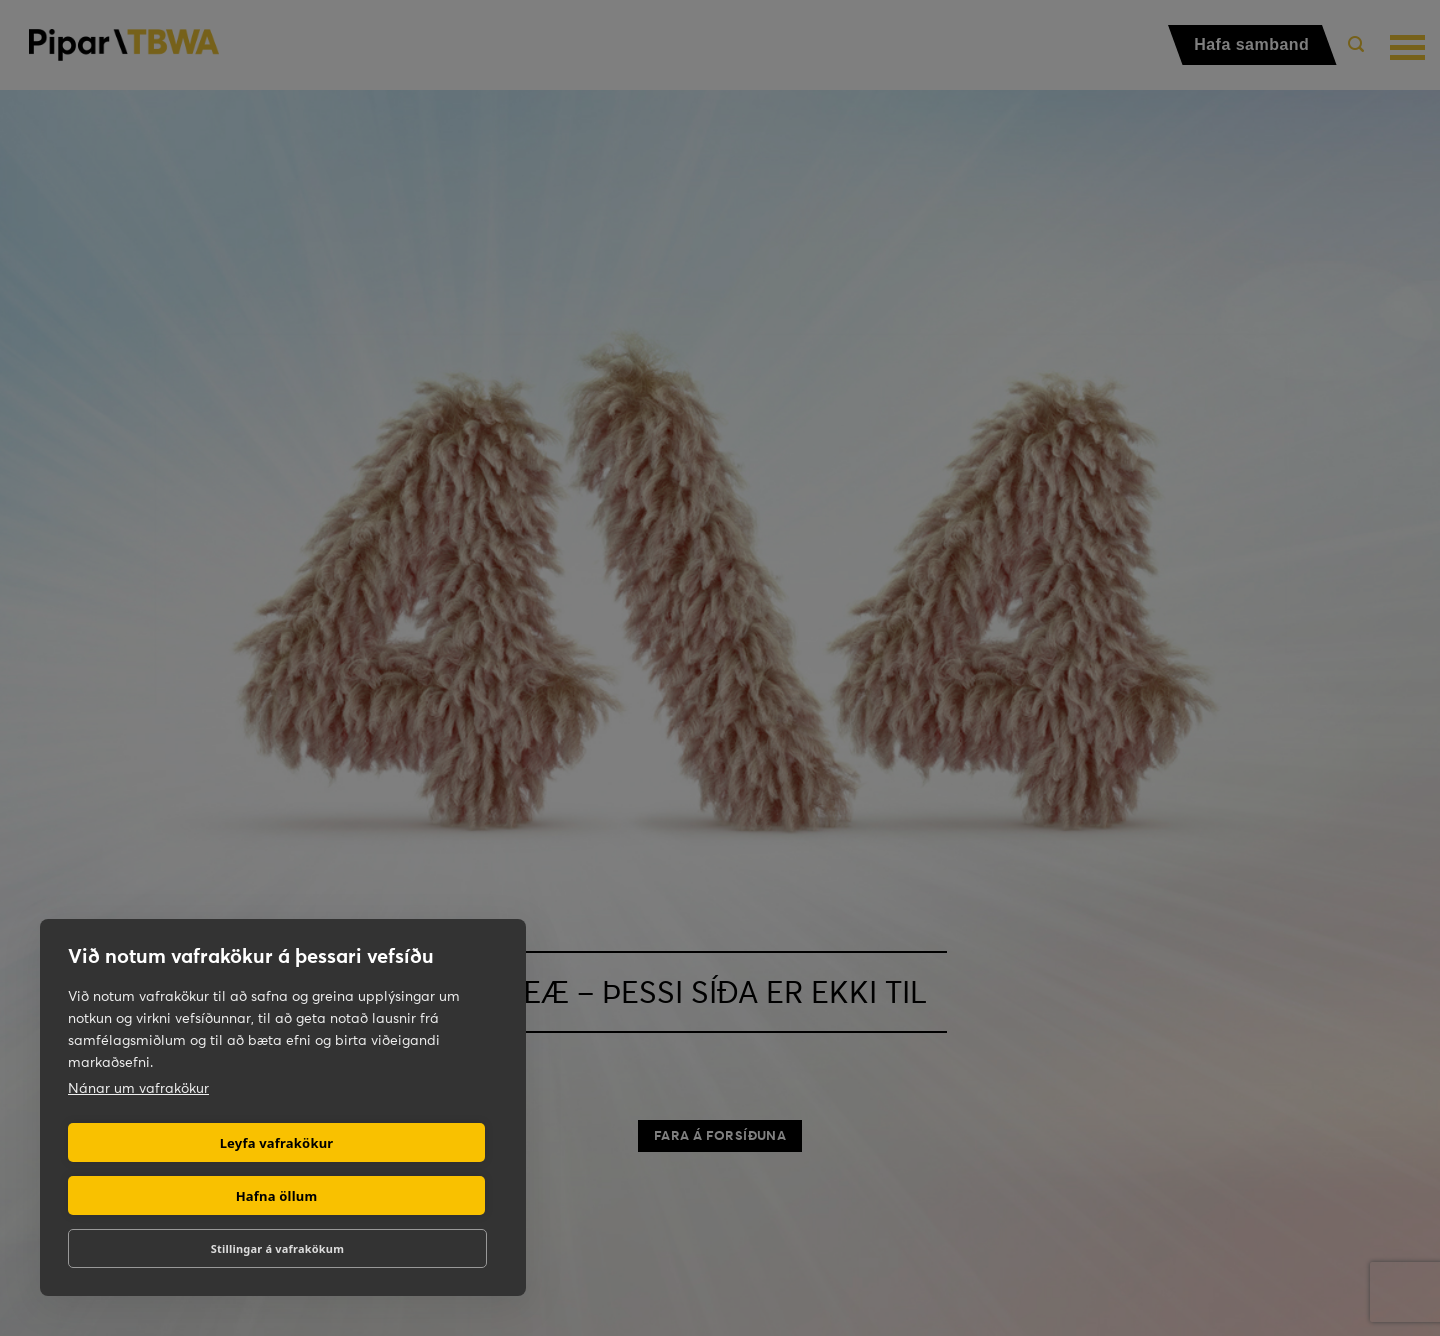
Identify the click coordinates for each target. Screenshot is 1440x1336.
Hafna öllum (277, 1196)
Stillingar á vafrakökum (277, 1248)
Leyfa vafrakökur (277, 1143)
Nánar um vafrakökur (138, 1088)
